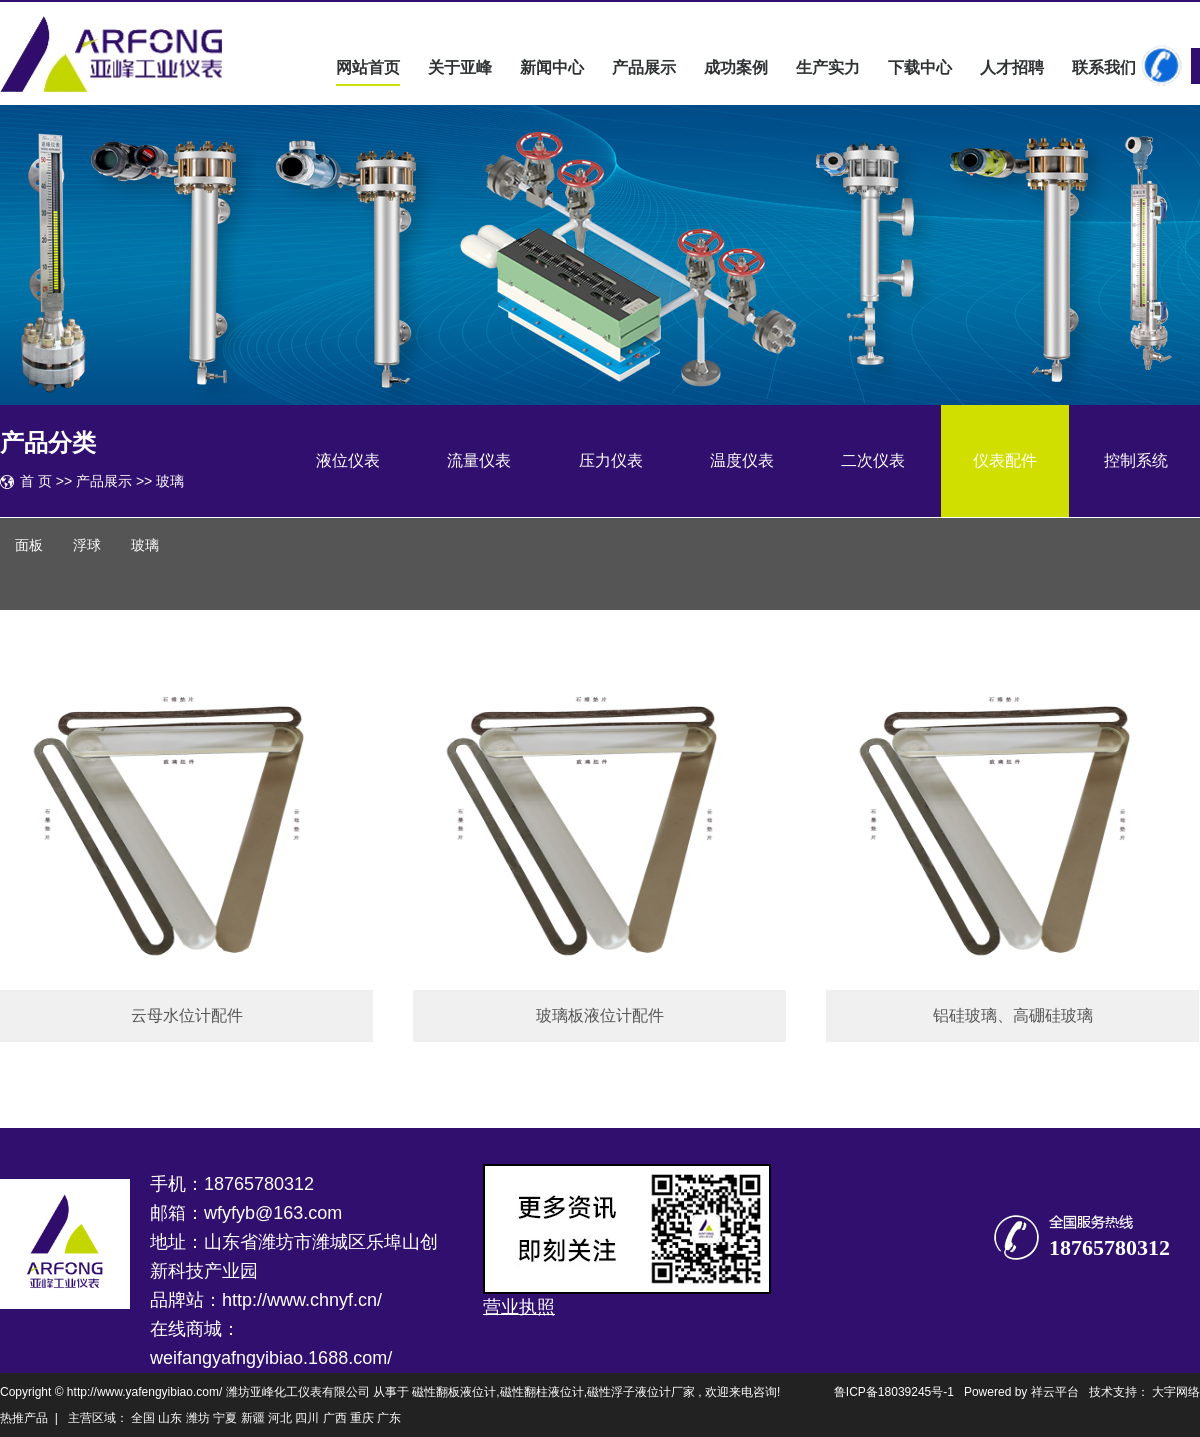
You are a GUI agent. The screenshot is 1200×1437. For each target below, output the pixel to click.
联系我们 (1104, 67)
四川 (307, 1418)
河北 (280, 1418)
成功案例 (736, 67)
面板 (29, 545)
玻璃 (170, 481)
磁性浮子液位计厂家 (641, 1392)
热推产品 (24, 1418)
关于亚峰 (460, 67)
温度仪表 (742, 460)
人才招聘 (1012, 67)
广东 (389, 1418)
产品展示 (644, 67)
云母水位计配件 (187, 1015)
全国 (143, 1418)
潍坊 (198, 1418)
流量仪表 (479, 460)
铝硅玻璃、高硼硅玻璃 (1013, 1015)
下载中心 (920, 67)
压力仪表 (611, 460)
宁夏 (225, 1418)
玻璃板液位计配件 (600, 1015)
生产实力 (828, 67)
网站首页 (368, 67)
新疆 (253, 1418)
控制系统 (1136, 460)
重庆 (362, 1418)
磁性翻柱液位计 (542, 1392)
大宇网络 (1176, 1392)
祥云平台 (1055, 1392)
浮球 (87, 545)
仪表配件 (1005, 460)
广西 (335, 1418)
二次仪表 (873, 460)
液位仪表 (348, 460)
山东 (170, 1418)
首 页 (36, 481)
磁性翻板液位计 (454, 1392)
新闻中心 (552, 67)
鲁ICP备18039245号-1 (894, 1392)
